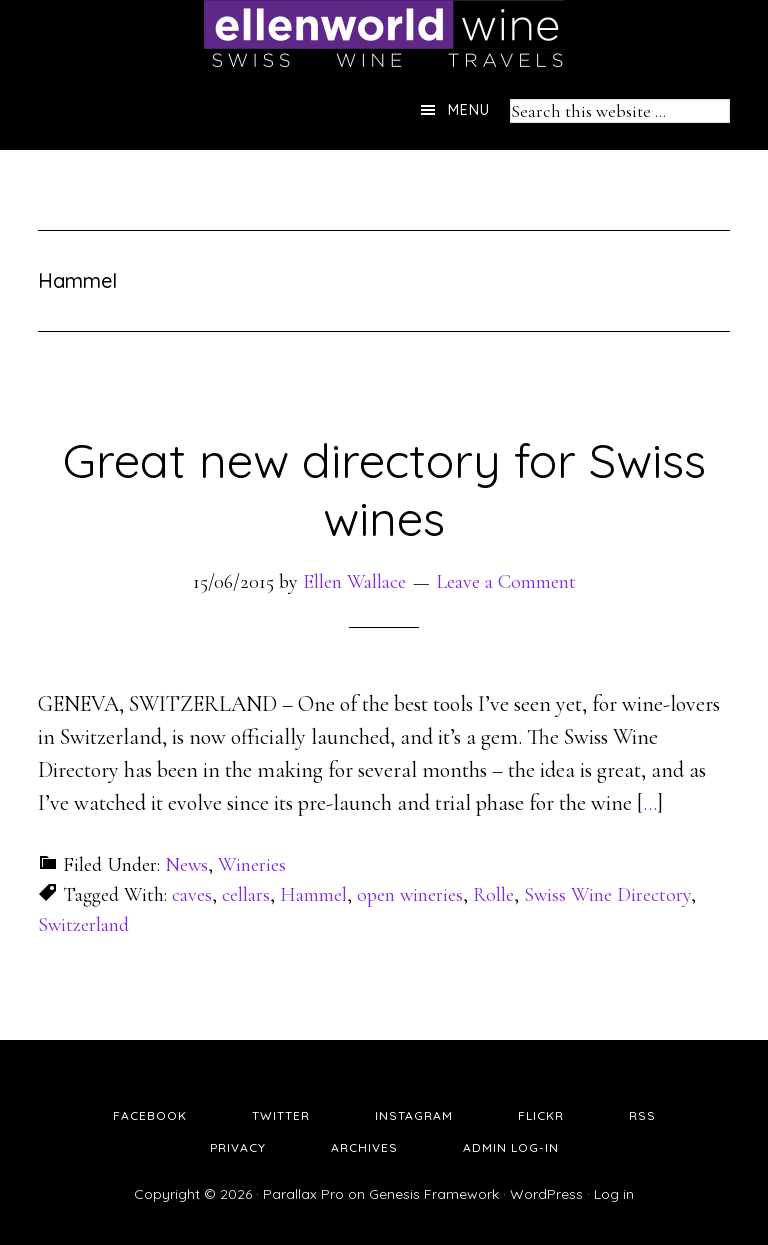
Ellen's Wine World (384, 35)
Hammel (313, 895)
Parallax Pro (303, 1194)
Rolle (493, 895)
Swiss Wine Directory (607, 895)
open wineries (410, 895)
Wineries (252, 865)
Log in (614, 1194)
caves (192, 895)
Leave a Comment (506, 582)
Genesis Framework (434, 1194)
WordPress (546, 1194)
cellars (246, 895)
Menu (469, 110)
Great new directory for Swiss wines (384, 489)
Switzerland (83, 925)
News (186, 865)
